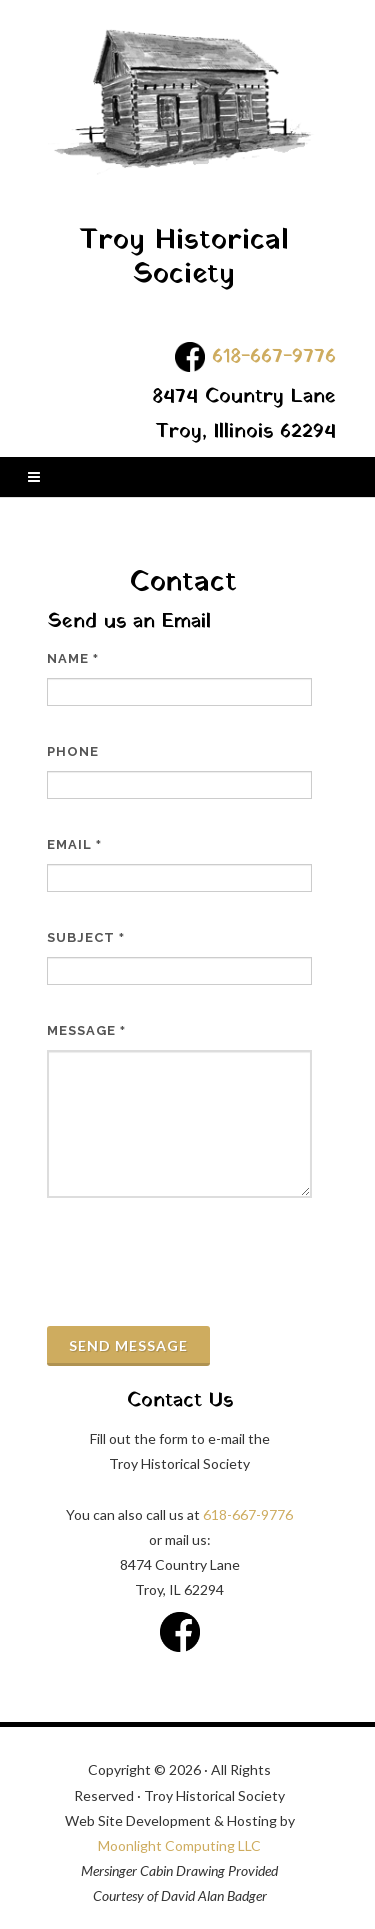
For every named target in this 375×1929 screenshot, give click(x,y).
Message (86, 1030)
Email (74, 844)
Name (73, 658)
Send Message (128, 1345)
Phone (73, 751)
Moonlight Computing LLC (179, 1845)
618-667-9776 (274, 357)
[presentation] (199, 1262)
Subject (86, 937)
